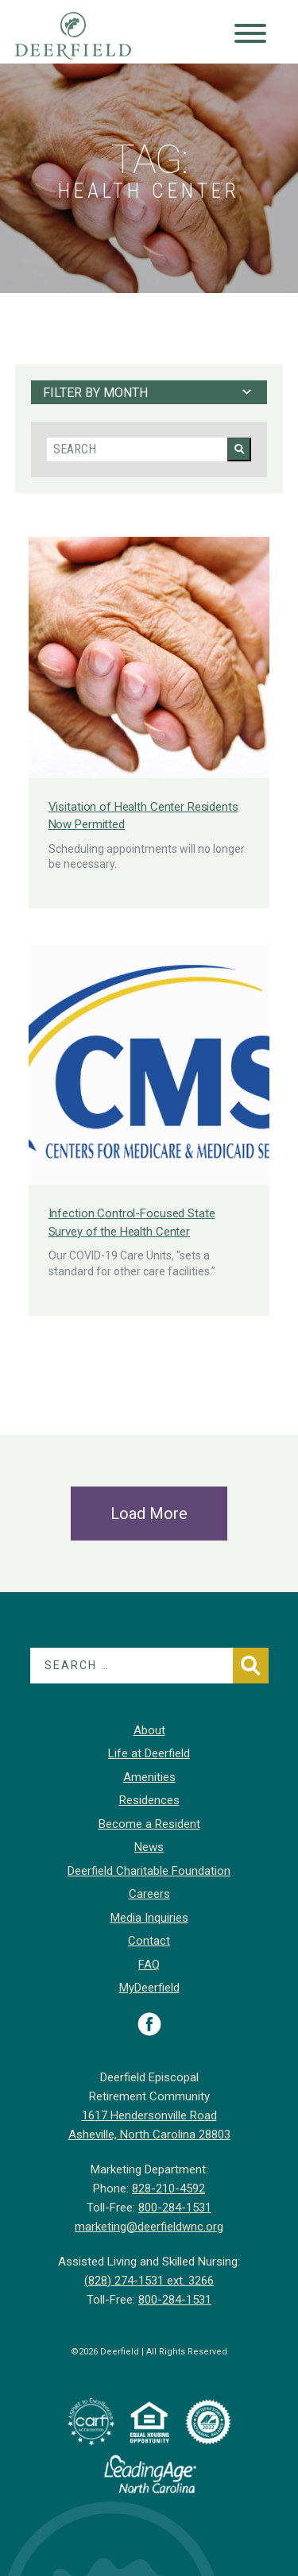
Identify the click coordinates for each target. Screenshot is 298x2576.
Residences (149, 1800)
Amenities (149, 1777)
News (149, 1847)
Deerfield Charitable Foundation (149, 1871)
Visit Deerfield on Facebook (149, 2024)
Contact (149, 1941)
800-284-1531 (174, 2207)
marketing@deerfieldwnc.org (149, 2226)
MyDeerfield (149, 1987)
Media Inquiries (149, 1918)
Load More (149, 1513)
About (149, 1730)
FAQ (149, 1964)
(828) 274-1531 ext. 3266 (149, 2280)
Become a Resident (149, 1824)
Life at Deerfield (149, 1753)
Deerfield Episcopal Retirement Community (88, 36)
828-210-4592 (168, 2188)
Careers (149, 1894)
